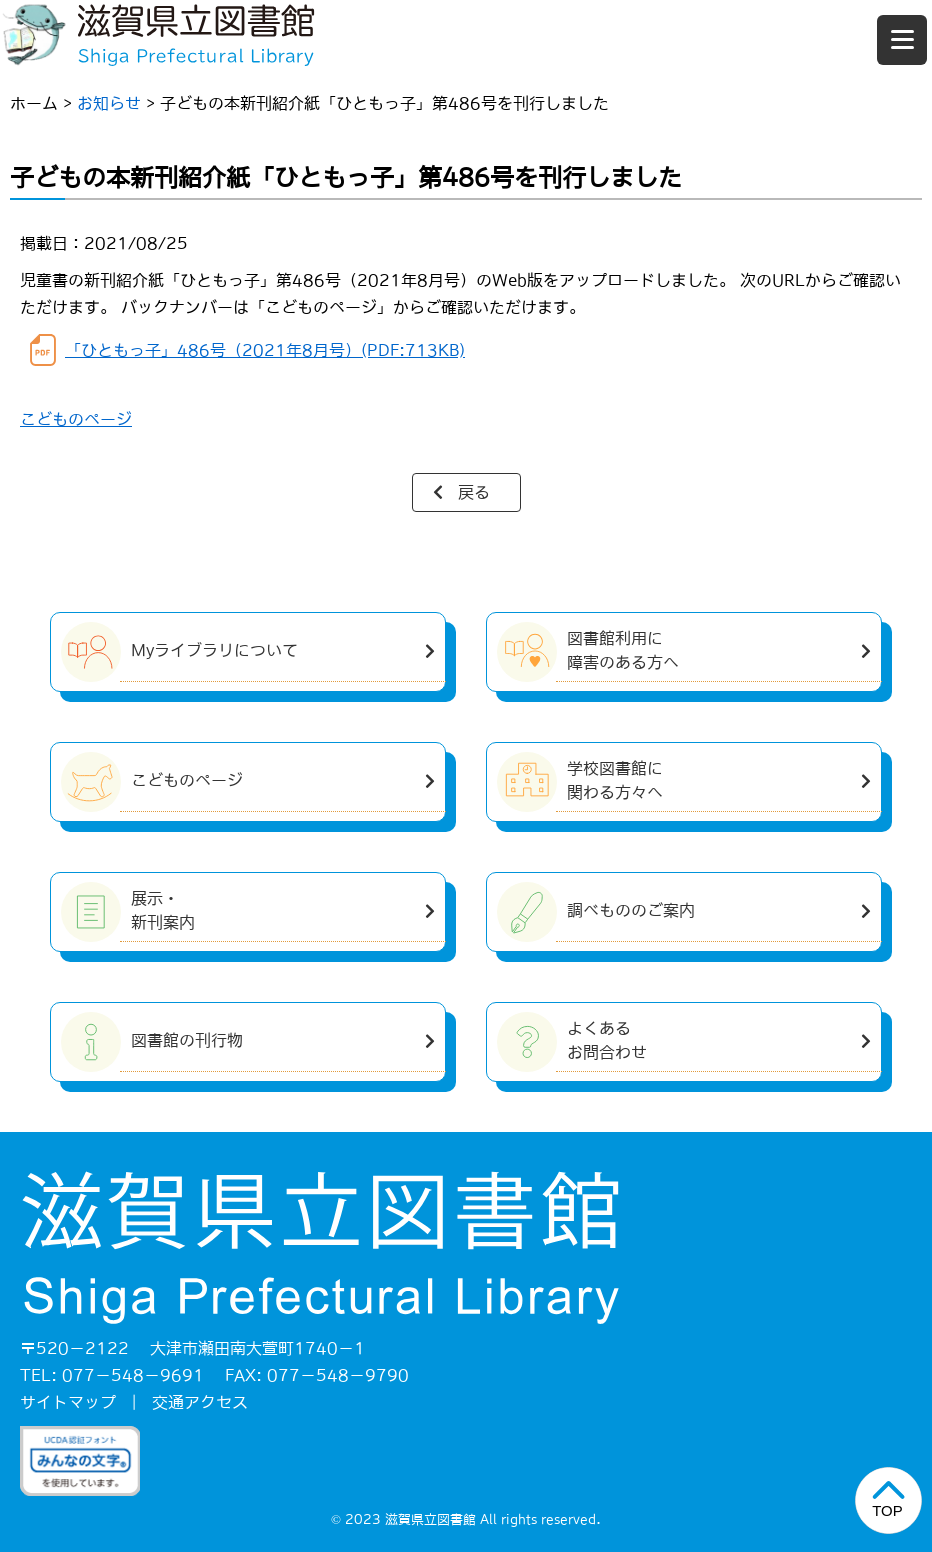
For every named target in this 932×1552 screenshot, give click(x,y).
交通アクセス (200, 1402)
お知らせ (109, 103)
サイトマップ (68, 1402)
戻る (474, 492)
